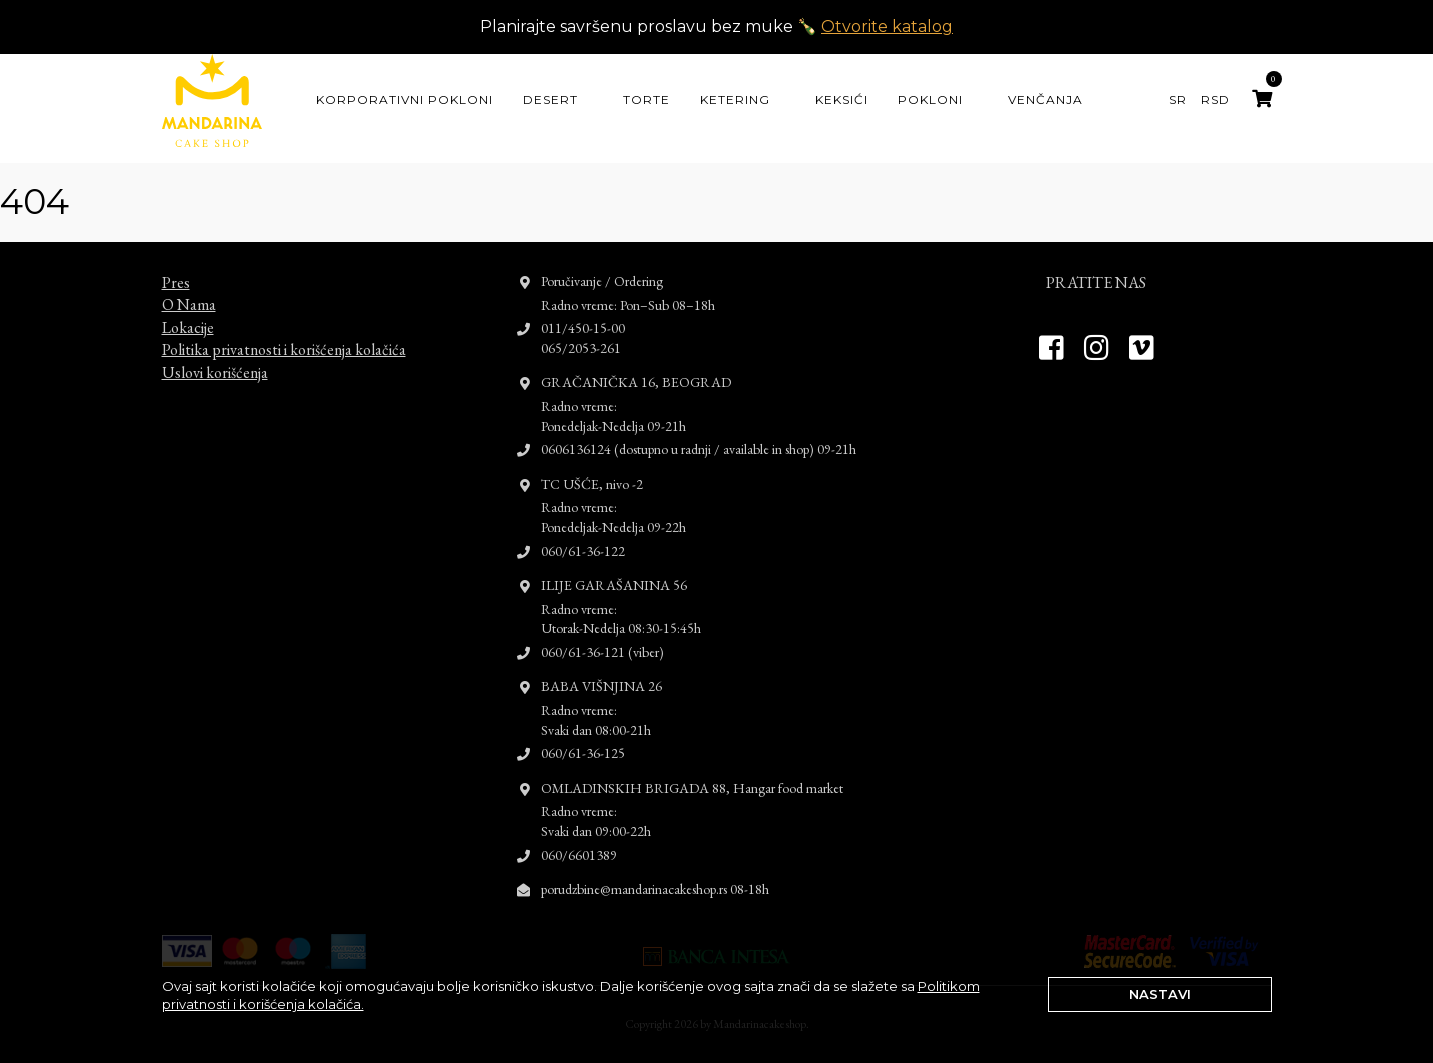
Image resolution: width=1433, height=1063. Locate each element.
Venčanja (1045, 99)
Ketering (735, 99)
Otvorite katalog (887, 26)
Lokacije (188, 309)
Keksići (841, 99)
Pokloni (930, 99)
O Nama (189, 286)
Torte (646, 99)
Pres (176, 264)
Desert (550, 99)
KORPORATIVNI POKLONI (404, 99)
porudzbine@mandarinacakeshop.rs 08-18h (655, 871)
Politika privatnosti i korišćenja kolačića (284, 331)
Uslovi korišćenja (215, 353)
